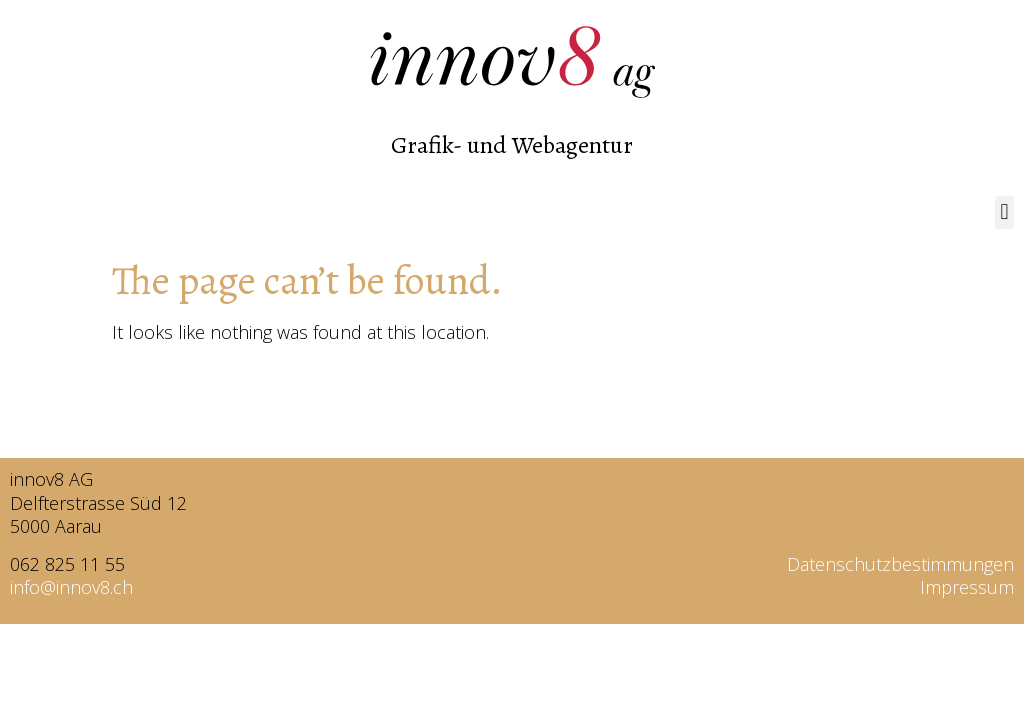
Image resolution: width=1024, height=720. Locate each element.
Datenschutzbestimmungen (900, 564)
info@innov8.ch (71, 587)
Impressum (967, 587)
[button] (1004, 212)
